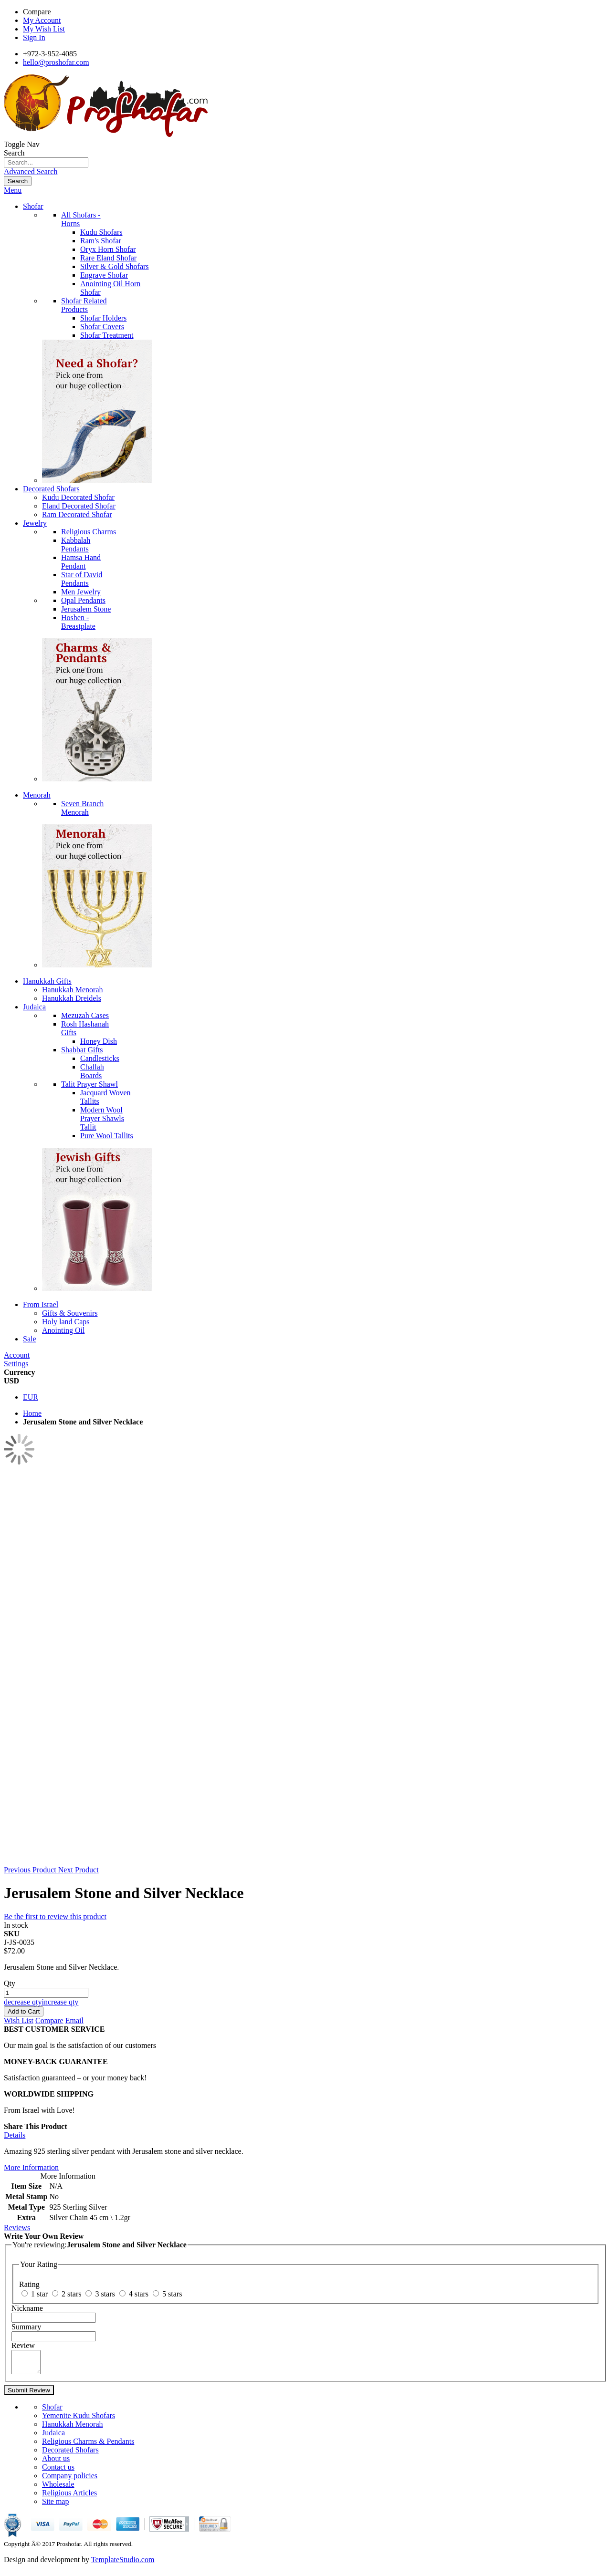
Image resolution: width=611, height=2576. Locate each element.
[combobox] (46, 162)
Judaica (53, 2437)
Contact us (58, 2471)
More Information (31, 2167)
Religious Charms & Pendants (88, 2445)
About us (56, 2463)
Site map (55, 2506)
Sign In (34, 37)
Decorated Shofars (70, 2454)
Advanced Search (30, 171)
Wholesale (58, 2488)
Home (32, 1413)
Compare (37, 12)
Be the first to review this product (55, 1916)
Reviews (17, 2227)
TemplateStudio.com (123, 2564)
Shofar (52, 2411)
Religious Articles (69, 2497)
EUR (30, 1397)
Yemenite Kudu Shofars (78, 2420)
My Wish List (44, 29)
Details (14, 2135)
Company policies (69, 2480)
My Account (42, 20)
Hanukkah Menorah (72, 2428)
